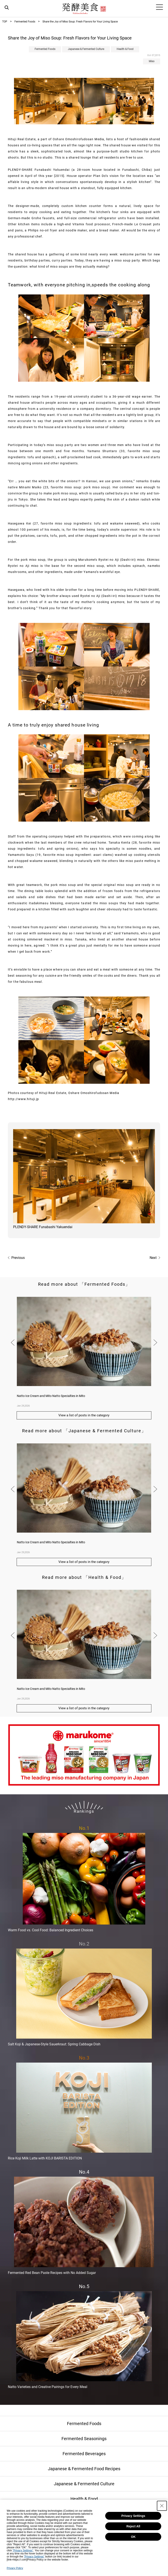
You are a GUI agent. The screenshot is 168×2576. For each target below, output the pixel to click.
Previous (18, 1258)
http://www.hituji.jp (23, 1099)
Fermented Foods (24, 21)
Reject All (133, 2526)
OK (133, 2536)
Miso (151, 61)
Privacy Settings (133, 2516)
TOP (4, 21)
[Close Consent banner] (162, 2506)
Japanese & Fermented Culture (86, 49)
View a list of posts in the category (83, 1415)
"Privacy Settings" (22, 2550)
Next (153, 1258)
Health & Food (125, 49)
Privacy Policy (15, 2568)
